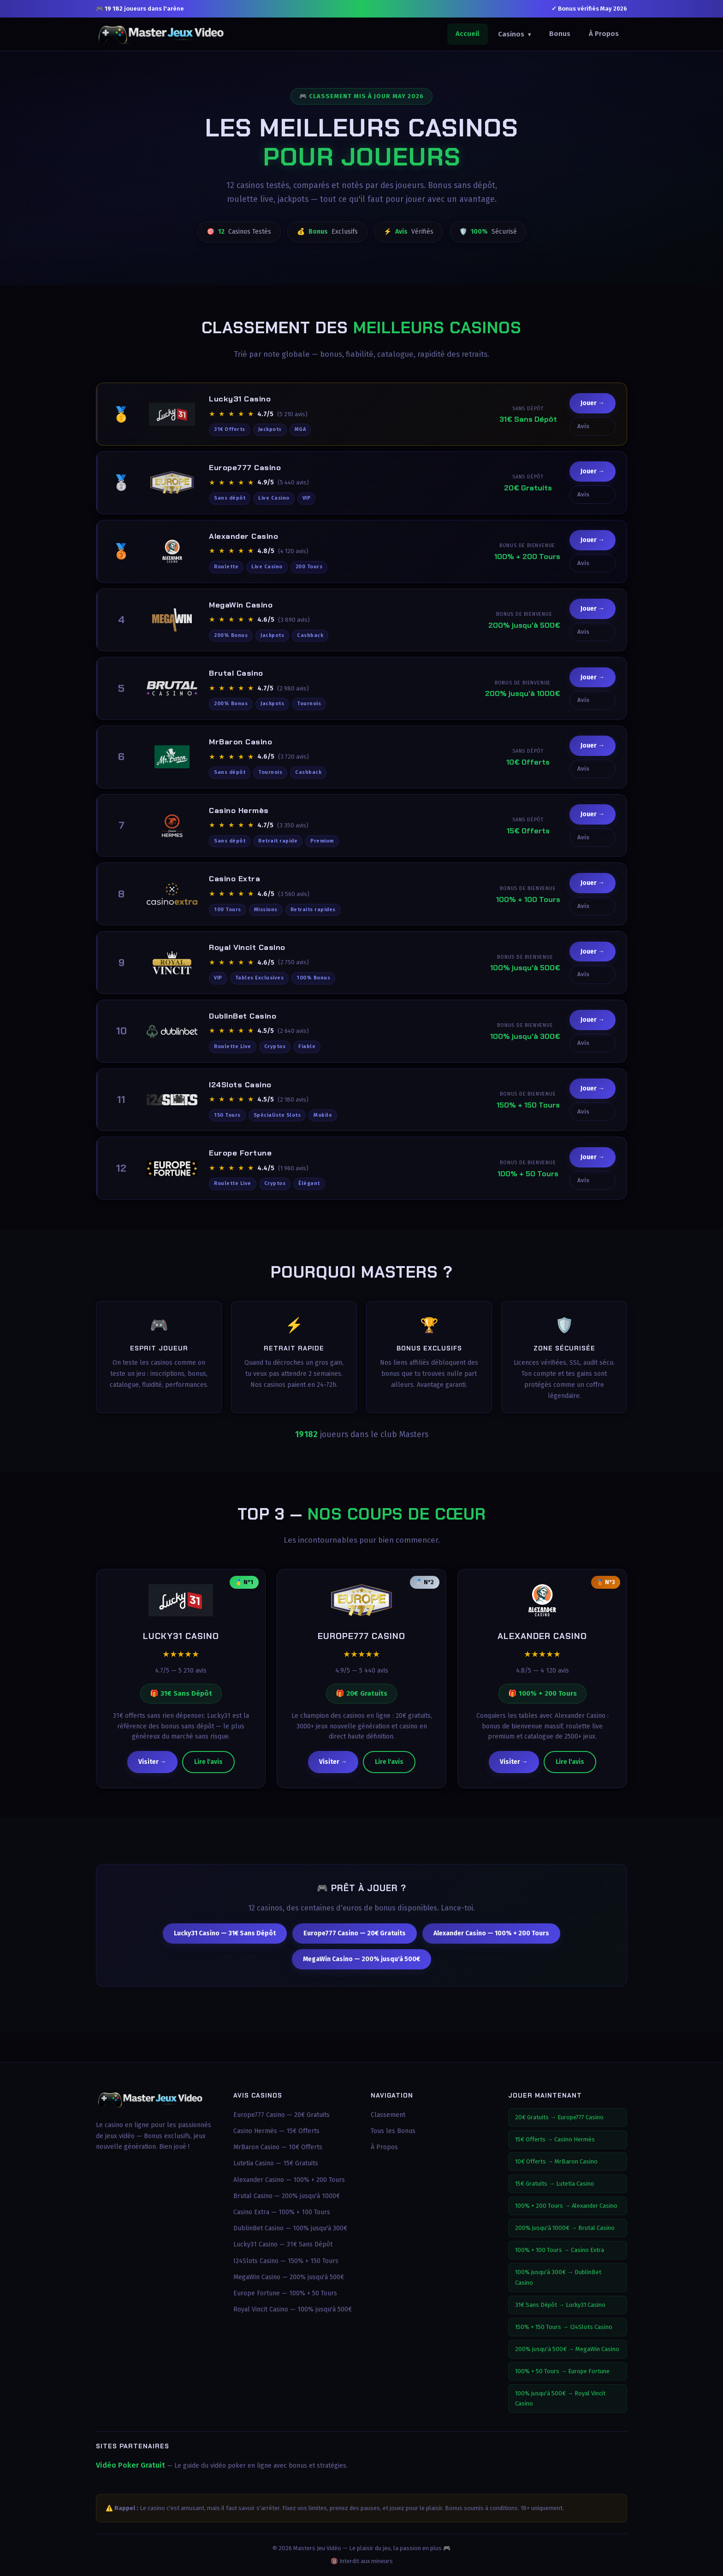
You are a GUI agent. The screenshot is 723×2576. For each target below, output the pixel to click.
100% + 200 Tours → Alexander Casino (566, 2205)
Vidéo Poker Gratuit (130, 2465)
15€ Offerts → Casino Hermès (555, 2139)
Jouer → (592, 411)
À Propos (604, 33)
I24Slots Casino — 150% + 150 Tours (285, 2261)
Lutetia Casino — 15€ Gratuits (275, 2163)
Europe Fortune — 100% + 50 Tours (285, 2293)
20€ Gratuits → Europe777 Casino (559, 2117)
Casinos (514, 34)
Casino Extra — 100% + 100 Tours (281, 2212)
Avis (583, 434)
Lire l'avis (208, 1770)
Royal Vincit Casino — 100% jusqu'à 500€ (292, 2309)
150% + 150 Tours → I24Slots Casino (563, 2326)
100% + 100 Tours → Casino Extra (559, 2249)
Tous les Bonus (393, 2131)
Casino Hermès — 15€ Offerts (276, 2131)
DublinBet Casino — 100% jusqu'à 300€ (290, 2228)
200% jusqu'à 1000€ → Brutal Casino (565, 2227)
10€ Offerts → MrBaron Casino (556, 2161)
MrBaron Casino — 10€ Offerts (277, 2147)
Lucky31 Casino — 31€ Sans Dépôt (225, 1942)
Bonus (559, 33)
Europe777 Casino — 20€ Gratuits (354, 1942)
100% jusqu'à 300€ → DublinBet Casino (558, 2277)
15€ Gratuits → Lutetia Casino (554, 2183)
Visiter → (152, 1770)
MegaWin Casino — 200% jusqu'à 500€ (361, 1967)
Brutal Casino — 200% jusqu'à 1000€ (286, 2196)
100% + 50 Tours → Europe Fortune (562, 2371)
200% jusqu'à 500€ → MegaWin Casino (567, 2349)
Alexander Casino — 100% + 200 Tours (491, 1942)
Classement (388, 2115)
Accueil (468, 33)
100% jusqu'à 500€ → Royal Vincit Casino (560, 2398)
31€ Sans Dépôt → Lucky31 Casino (560, 2304)
